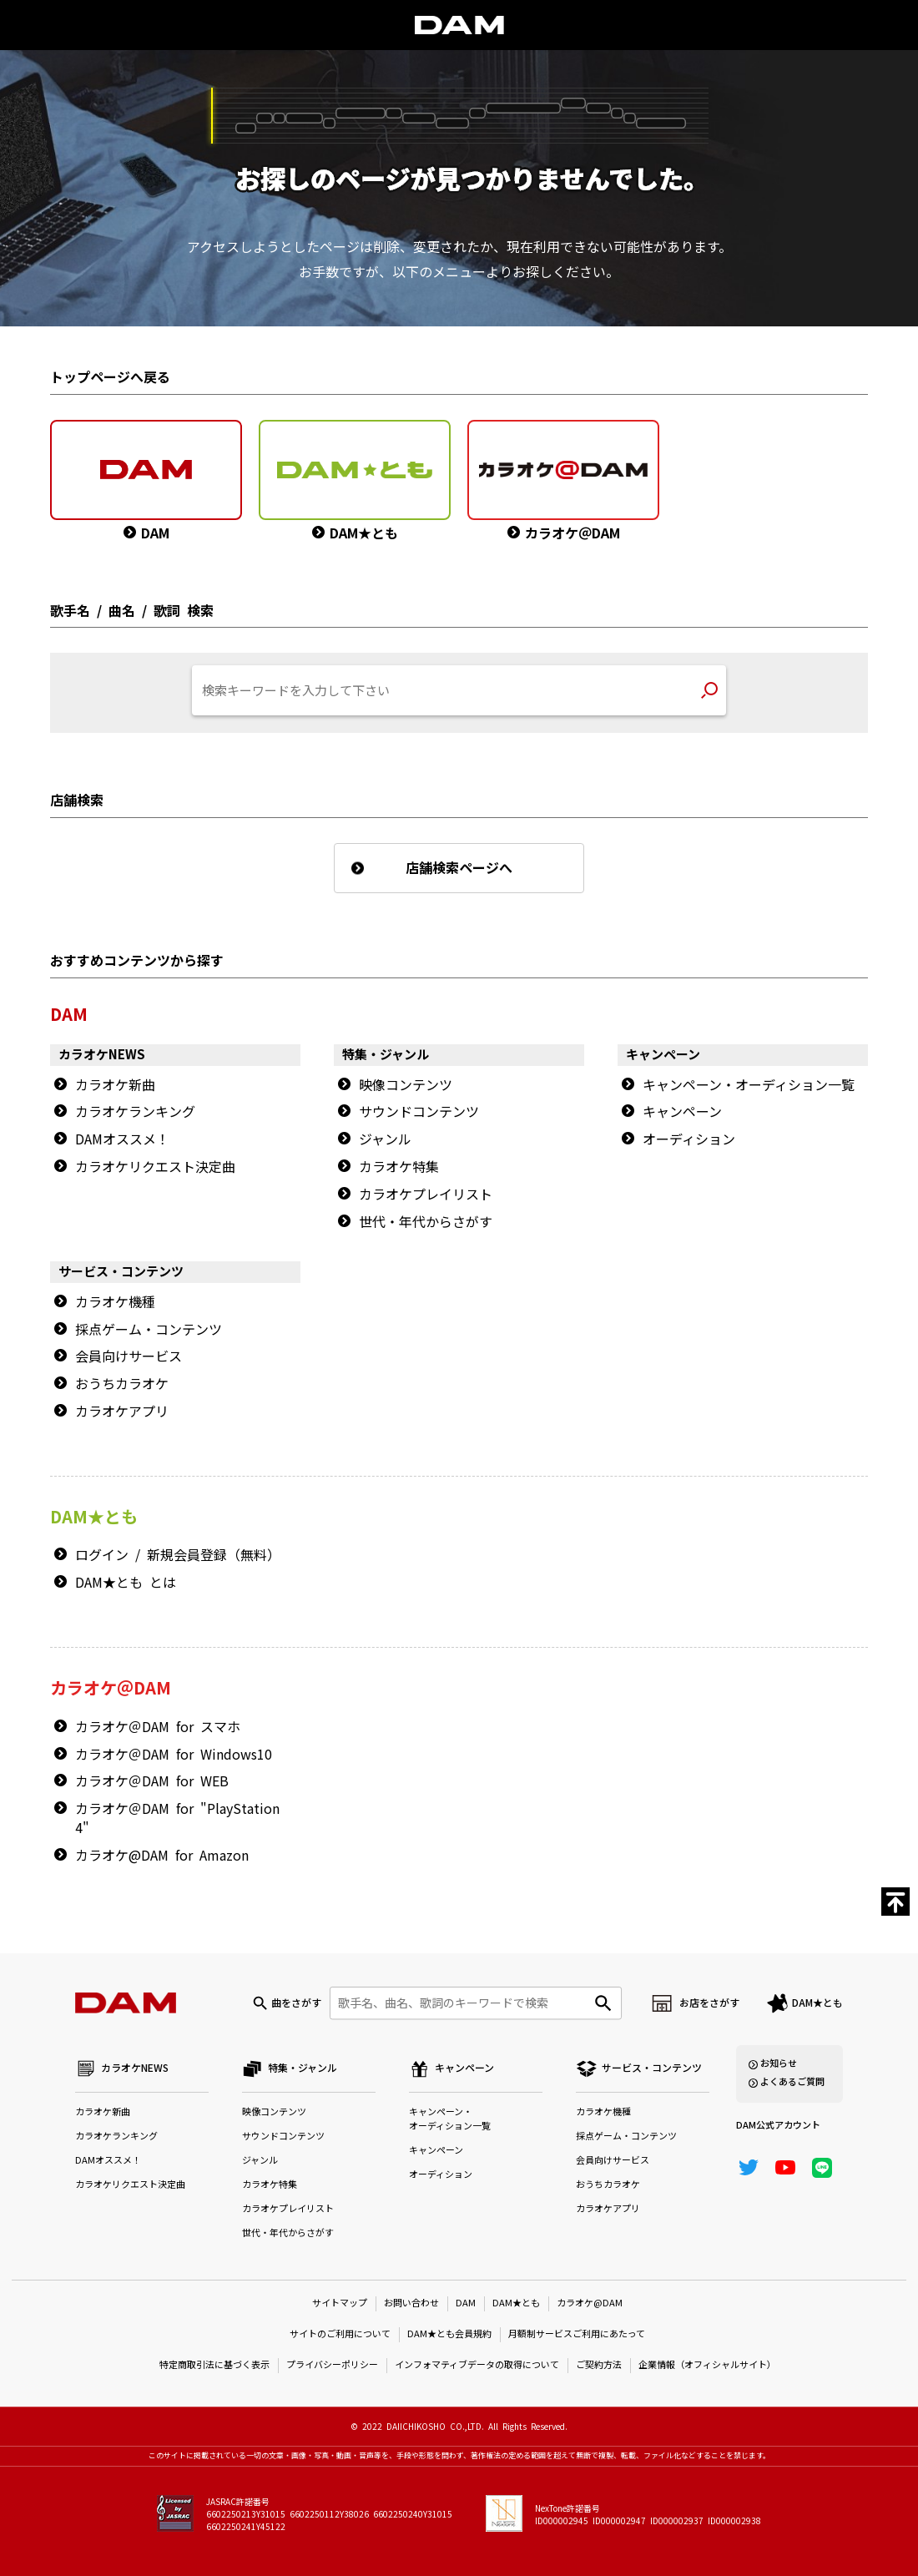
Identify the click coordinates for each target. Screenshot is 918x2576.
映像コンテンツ (405, 1085)
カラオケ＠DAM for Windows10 (173, 1754)
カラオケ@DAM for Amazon (162, 1855)
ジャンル (385, 1139)
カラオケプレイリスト (425, 1194)
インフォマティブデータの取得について (477, 2365)
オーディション (689, 1139)
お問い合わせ (411, 2303)
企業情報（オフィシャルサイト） (707, 2365)
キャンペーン (682, 1112)
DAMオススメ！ (122, 1139)
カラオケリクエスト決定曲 (155, 1167)
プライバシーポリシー (332, 2365)
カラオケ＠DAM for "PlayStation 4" (177, 1818)
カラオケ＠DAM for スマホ (157, 1727)
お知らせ (778, 2063)
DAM (466, 2303)
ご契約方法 (599, 2365)
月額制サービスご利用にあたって (576, 2334)
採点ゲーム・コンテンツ (148, 1329)
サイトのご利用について (340, 2334)
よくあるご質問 (792, 2082)
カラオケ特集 (399, 1167)
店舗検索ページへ (459, 868)
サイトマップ (339, 2303)
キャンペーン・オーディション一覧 (749, 1085)
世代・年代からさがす (425, 1222)
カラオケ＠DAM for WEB (152, 1781)
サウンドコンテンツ (419, 1112)
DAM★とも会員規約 (449, 2334)
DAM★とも (817, 2003)
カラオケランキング (135, 1112)
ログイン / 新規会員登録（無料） (177, 1555)
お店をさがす (709, 2003)
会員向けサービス (128, 1356)
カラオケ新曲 (115, 1085)
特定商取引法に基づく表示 (214, 2365)
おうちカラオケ (122, 1384)
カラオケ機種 (115, 1302)
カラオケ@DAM (590, 2303)
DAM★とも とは (125, 1582)
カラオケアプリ (122, 1411)
